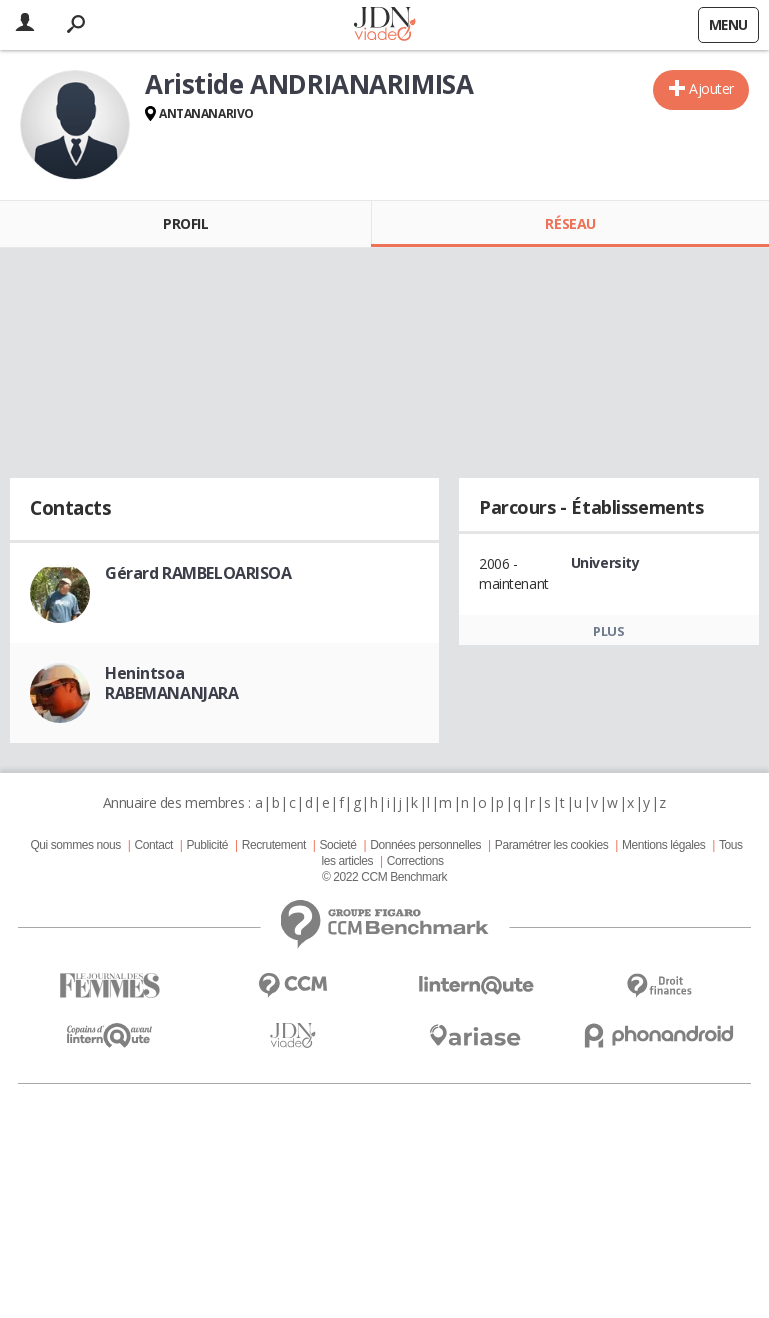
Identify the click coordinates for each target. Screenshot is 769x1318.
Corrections (415, 861)
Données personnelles (425, 845)
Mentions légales (663, 845)
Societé (337, 845)
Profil (185, 223)
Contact (153, 845)
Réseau (570, 223)
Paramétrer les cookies (551, 845)
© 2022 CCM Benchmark (384, 877)
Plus (608, 631)
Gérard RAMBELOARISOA (198, 573)
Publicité (208, 845)
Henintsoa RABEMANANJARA (172, 683)
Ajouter (711, 88)
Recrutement (274, 845)
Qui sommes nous (75, 845)
